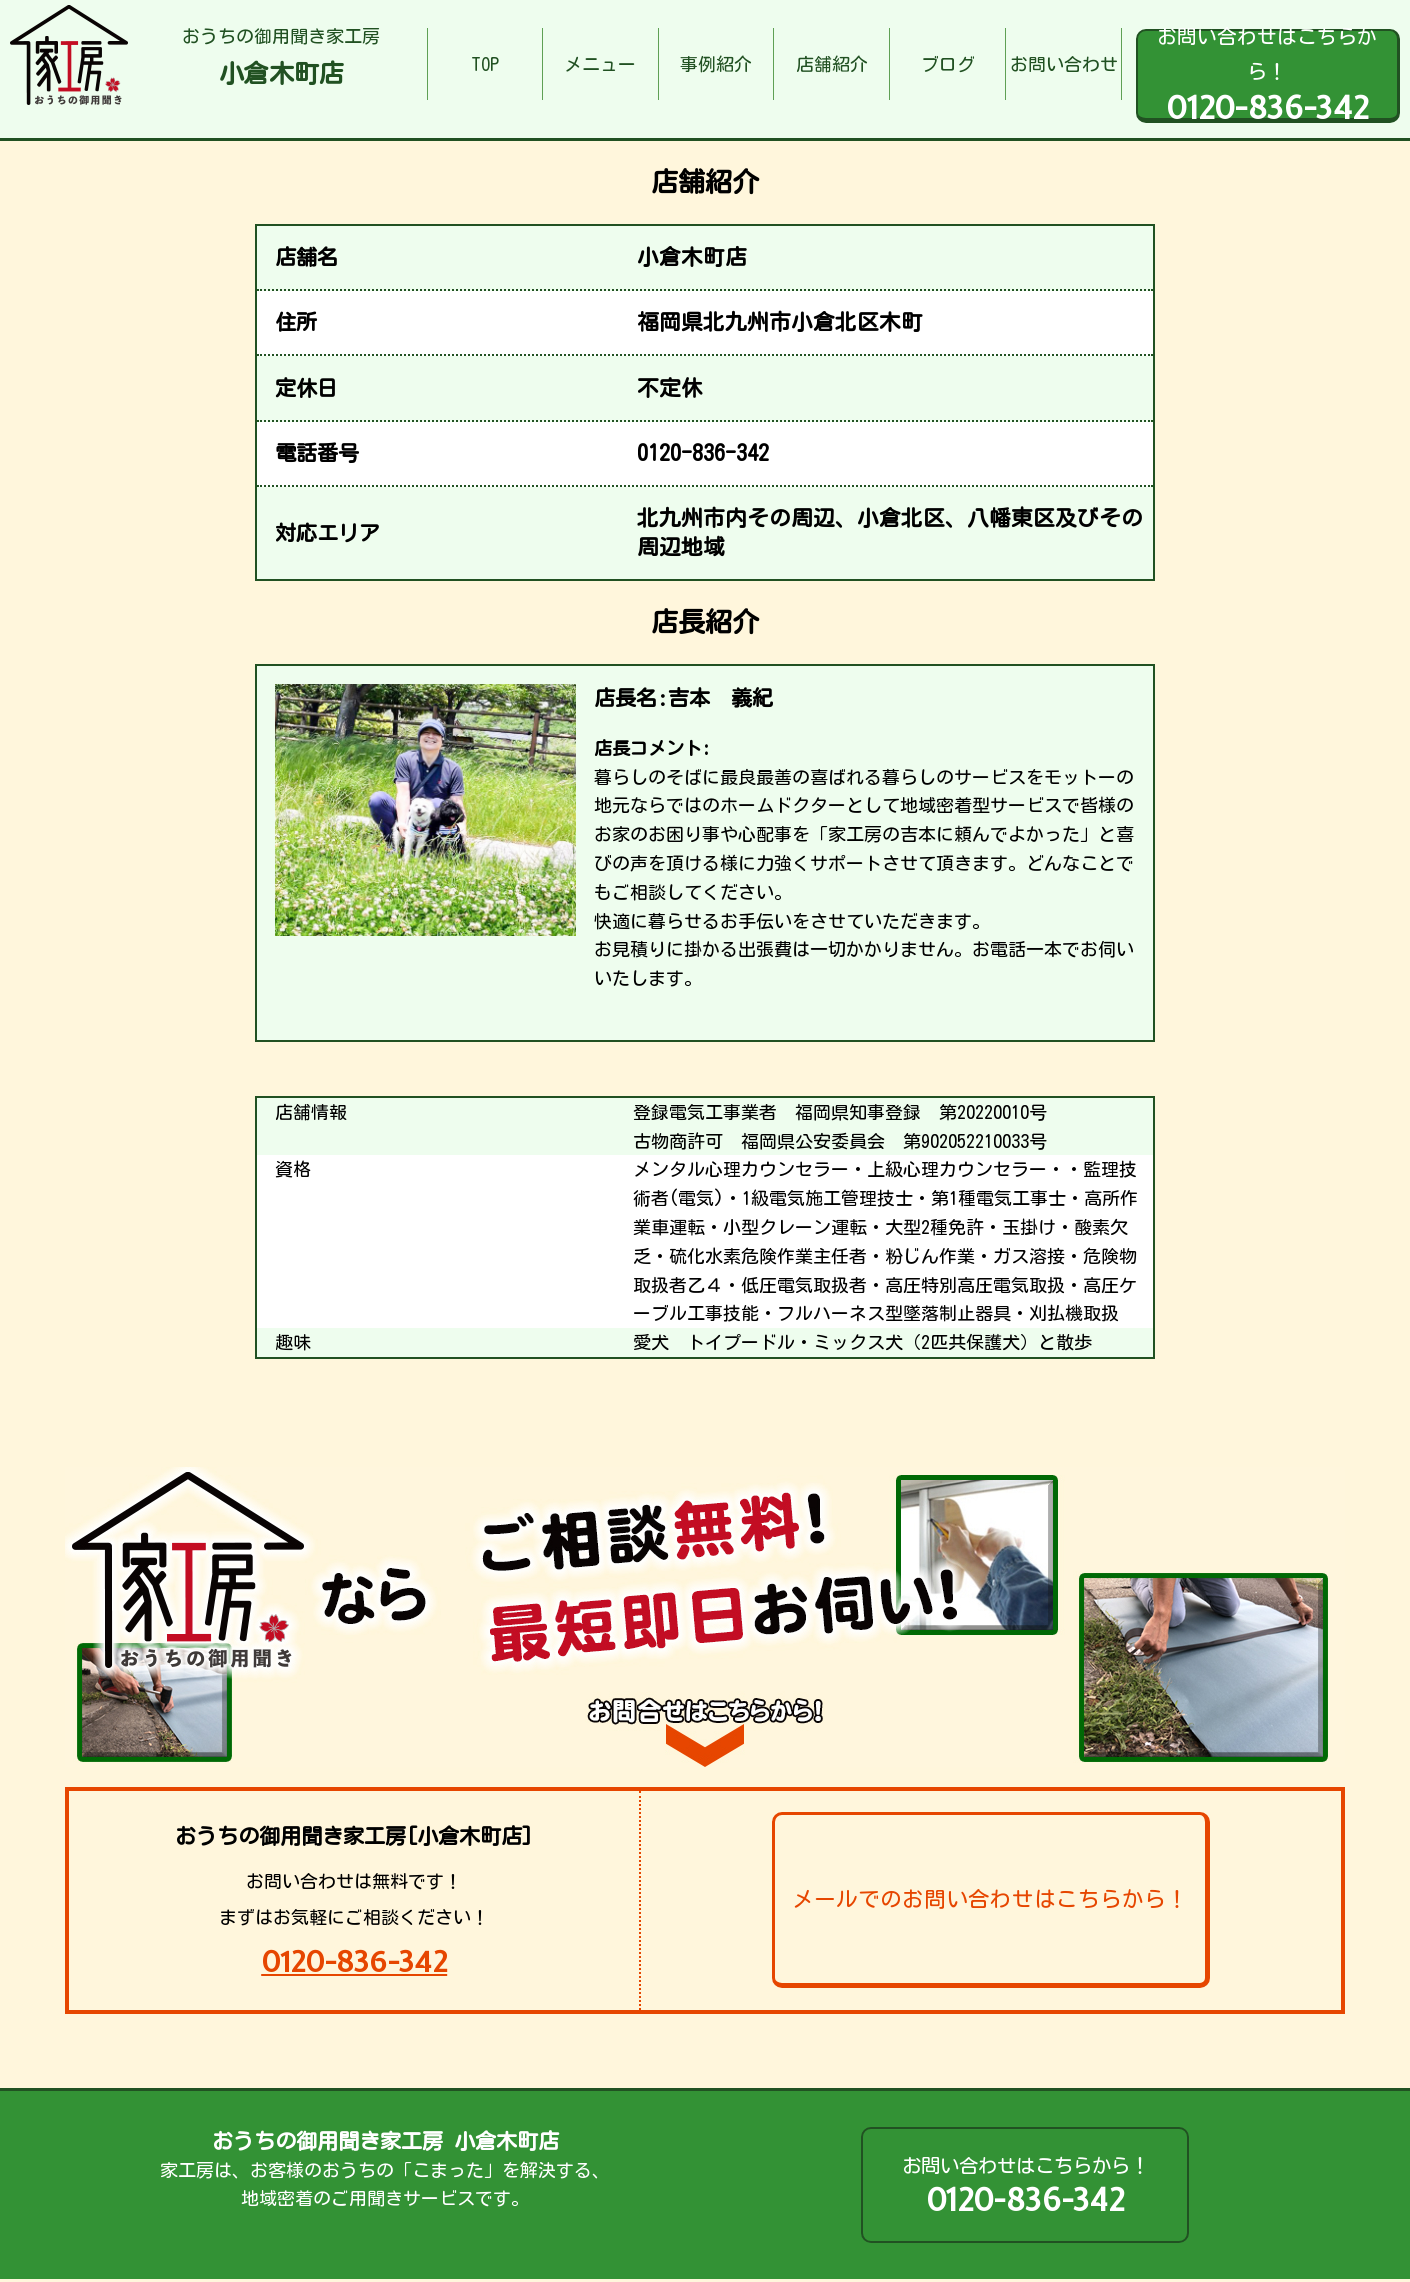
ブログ (948, 64)
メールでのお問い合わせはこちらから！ (990, 1899)
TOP (485, 64)
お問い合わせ (1064, 64)
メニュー (600, 64)
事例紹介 (716, 64)
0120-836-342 (354, 1961)
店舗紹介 (832, 64)
